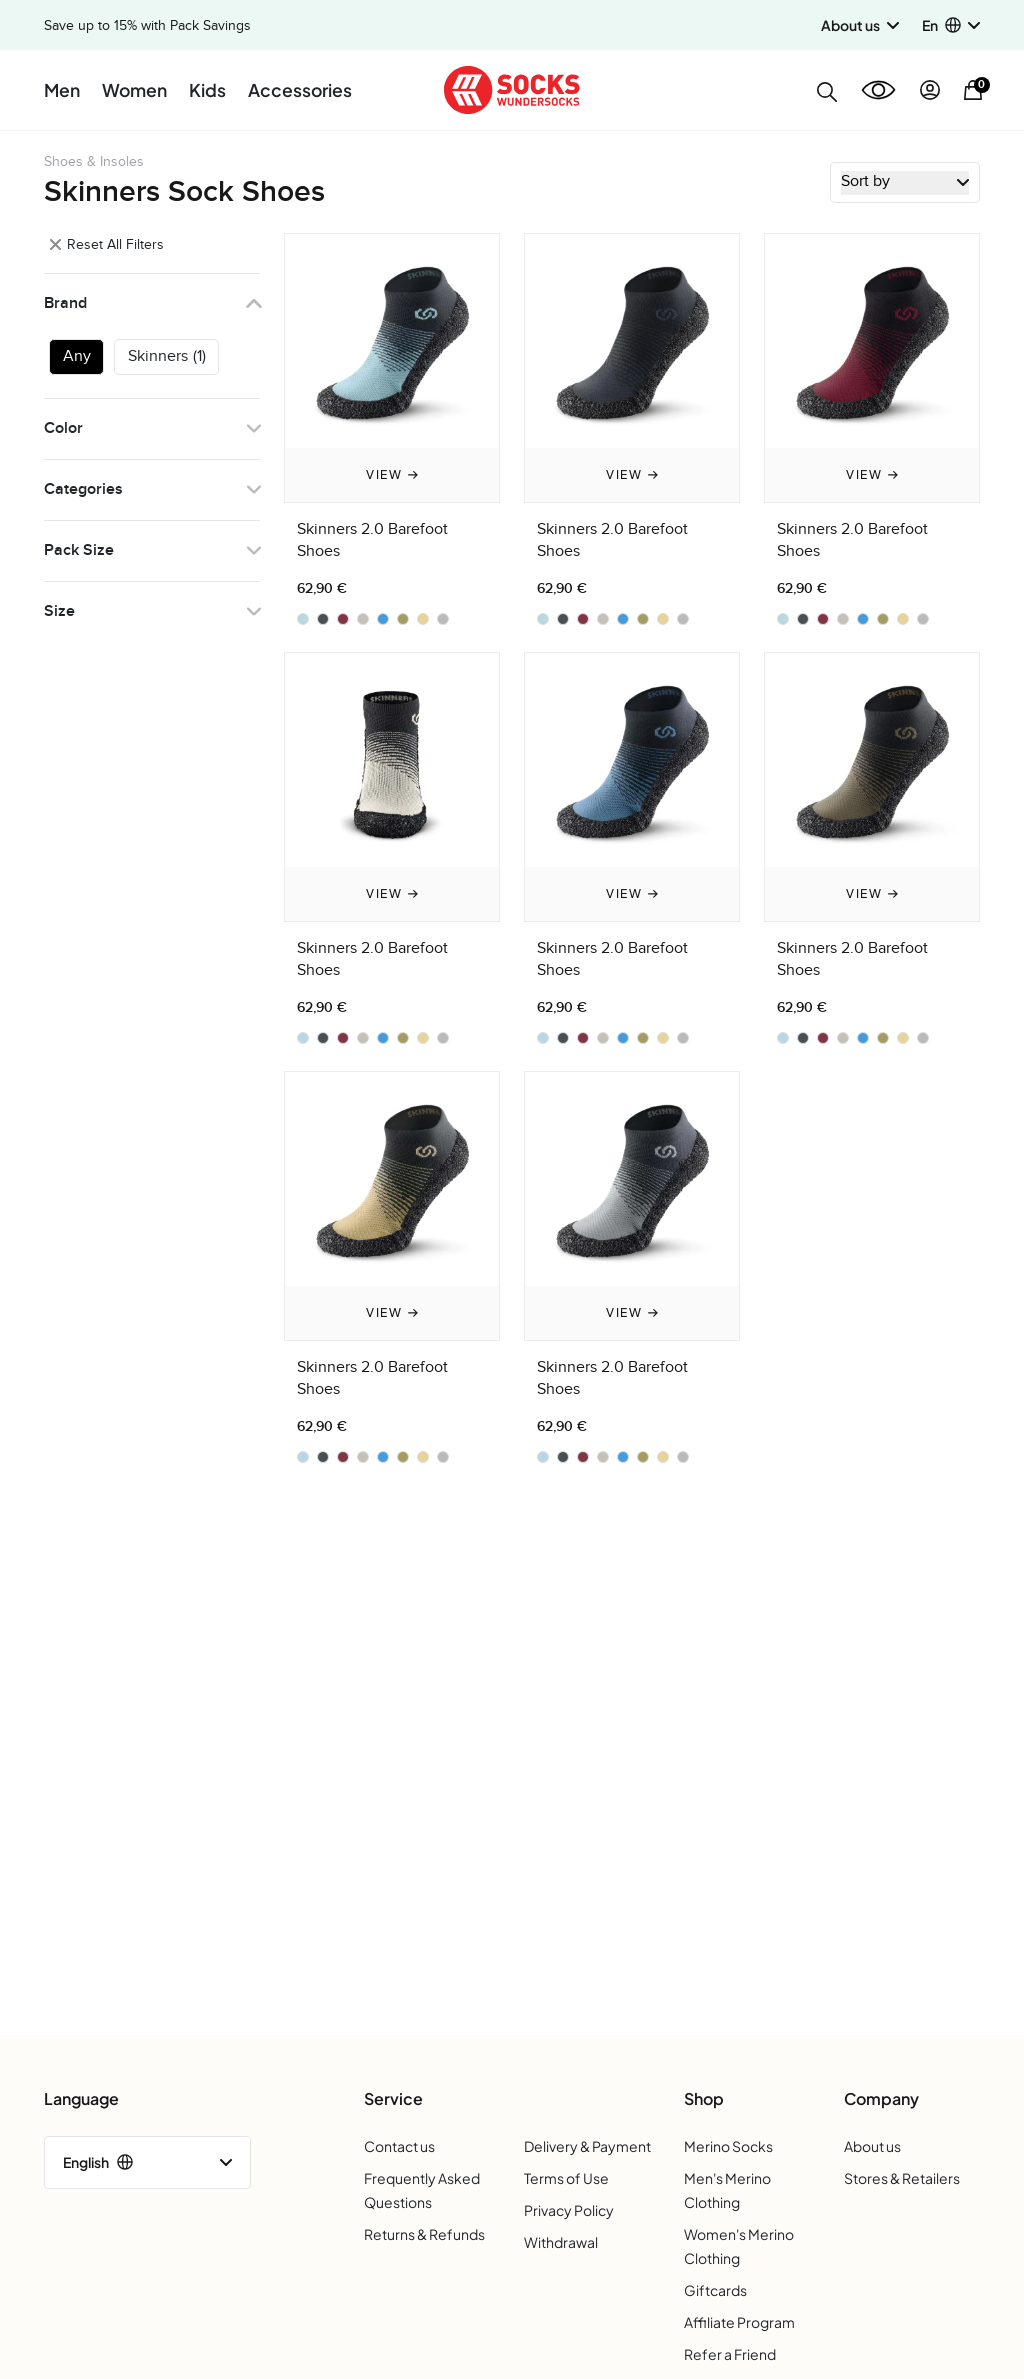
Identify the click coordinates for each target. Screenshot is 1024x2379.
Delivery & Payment (587, 2146)
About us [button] (860, 25)
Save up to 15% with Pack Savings (147, 26)
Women (134, 90)
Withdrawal (561, 2242)
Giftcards (715, 2290)
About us (872, 2146)
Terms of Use (566, 2178)
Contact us (399, 2146)
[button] (951, 25)
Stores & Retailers (902, 2178)
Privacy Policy (569, 2210)
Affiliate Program (739, 2322)
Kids (207, 90)
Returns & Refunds (424, 2234)
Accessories (300, 90)
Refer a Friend (730, 2354)
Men (62, 90)
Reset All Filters (107, 244)
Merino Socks (728, 2146)
